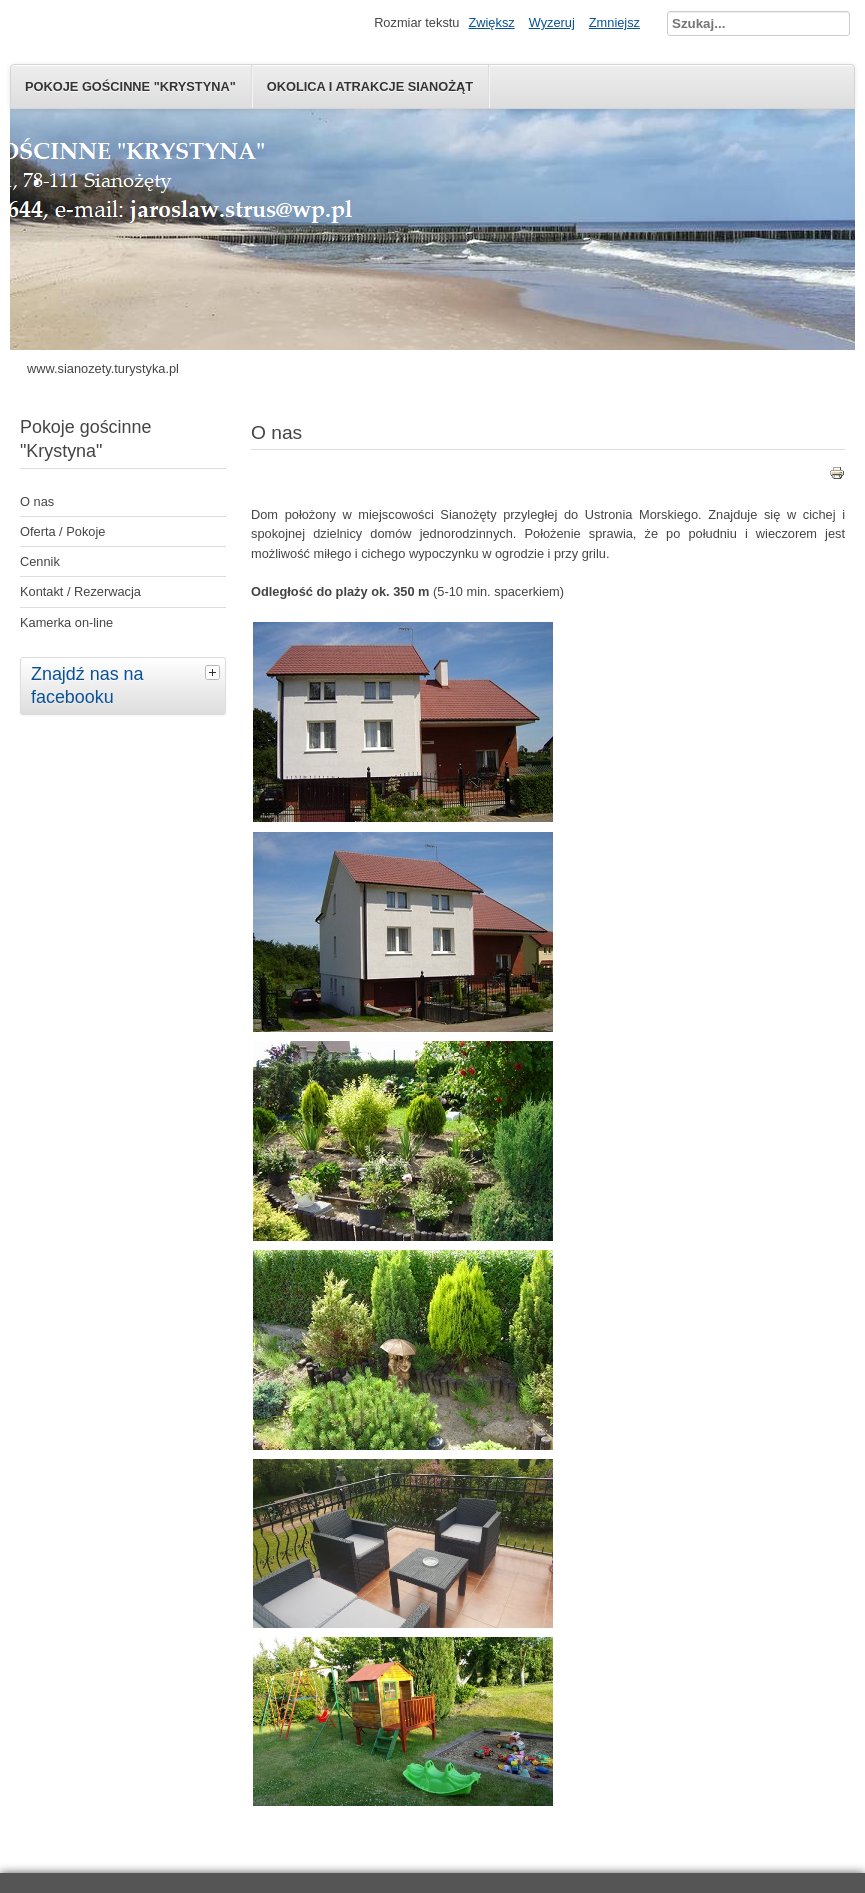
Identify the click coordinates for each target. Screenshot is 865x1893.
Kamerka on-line (66, 622)
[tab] (215, 672)
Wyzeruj (552, 22)
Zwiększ (491, 22)
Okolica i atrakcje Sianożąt (370, 86)
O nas (37, 501)
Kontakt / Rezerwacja (80, 591)
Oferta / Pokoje (62, 531)
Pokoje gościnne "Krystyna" (130, 86)
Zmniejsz (614, 22)
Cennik (40, 561)
